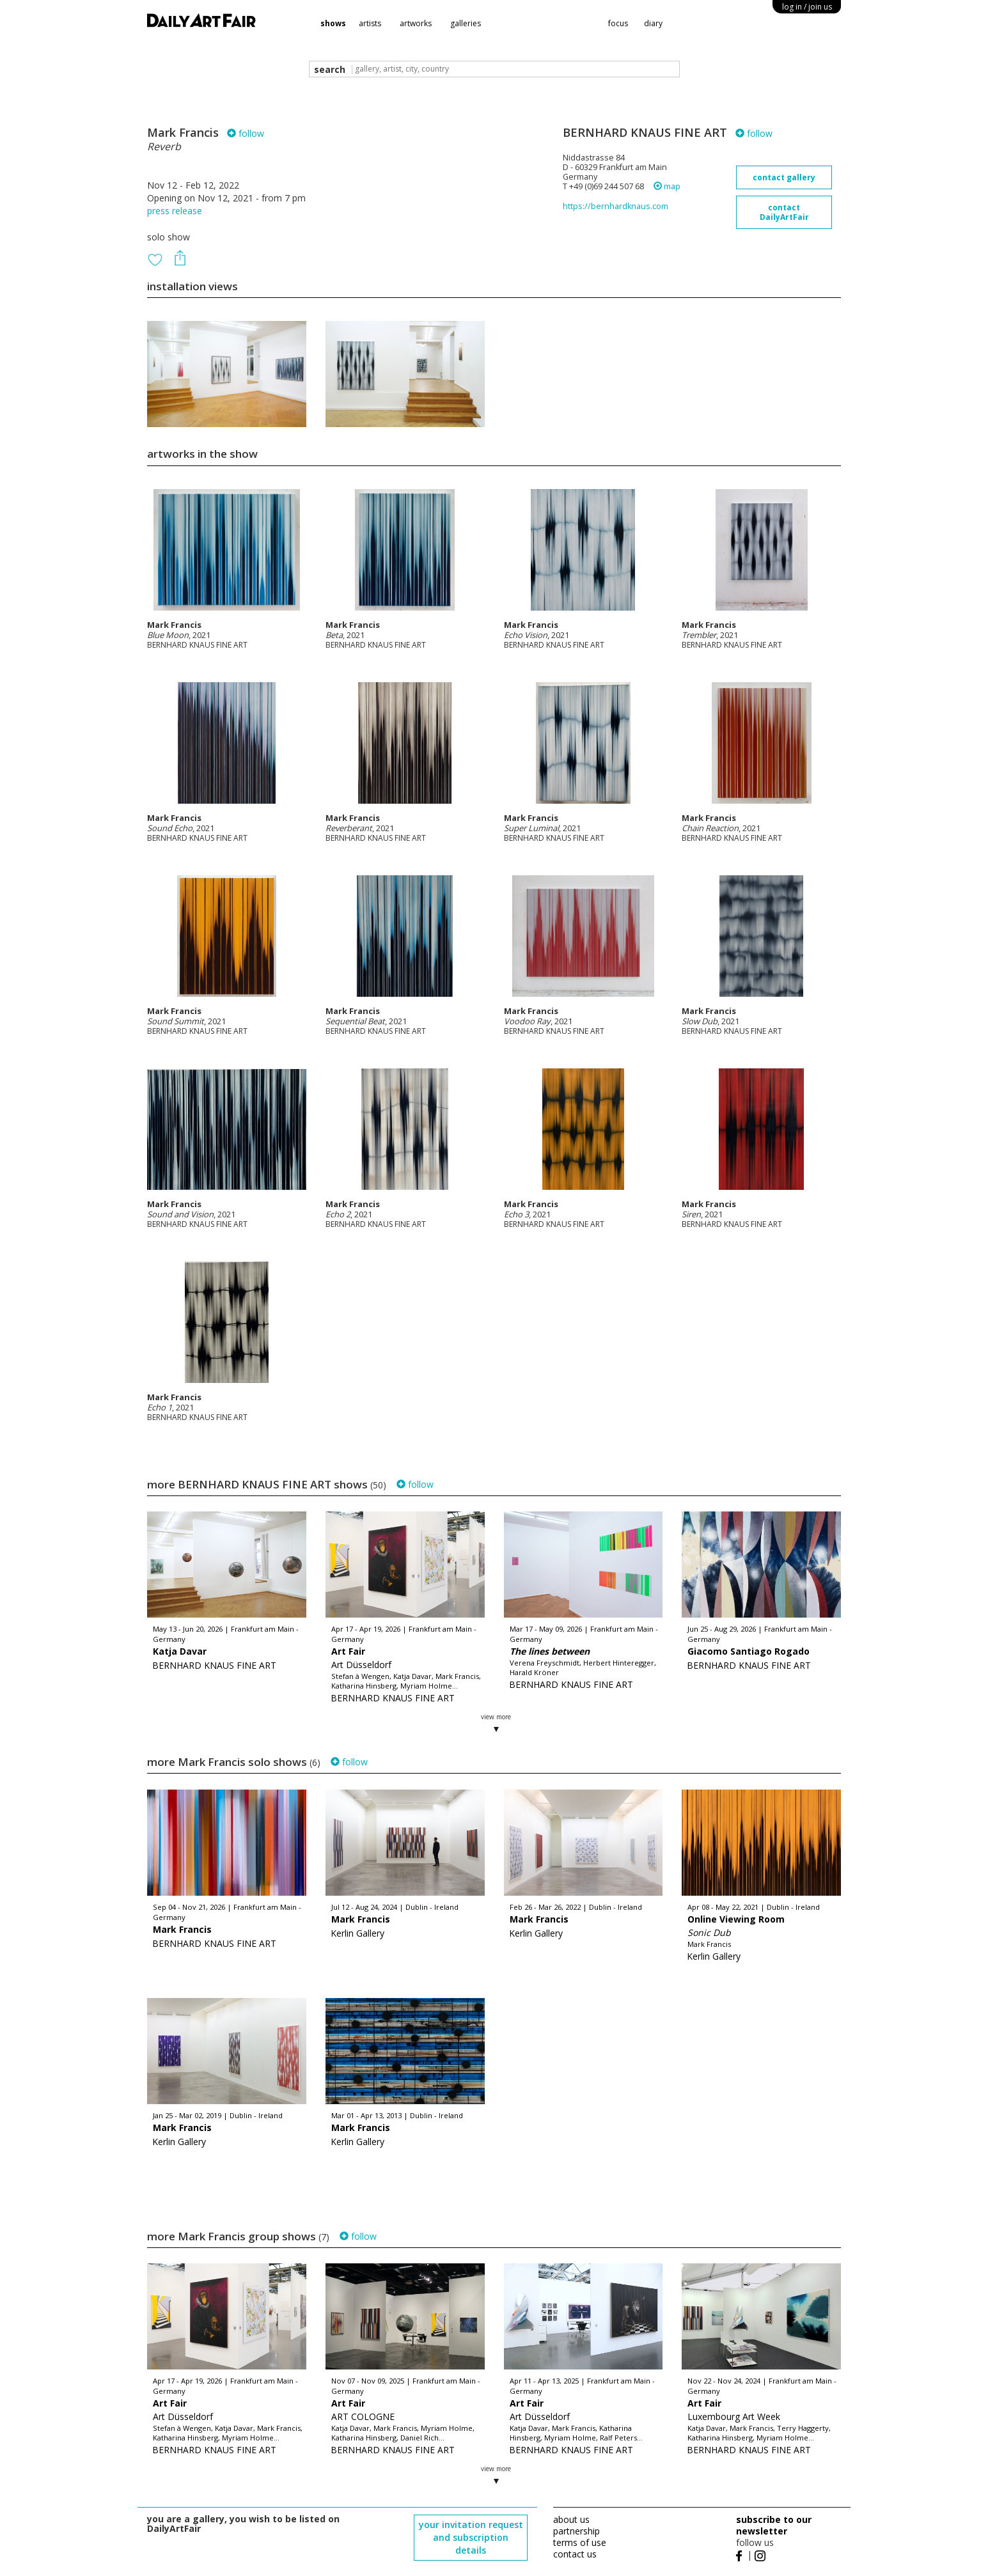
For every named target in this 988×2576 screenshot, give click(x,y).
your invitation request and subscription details (471, 2537)
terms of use (579, 2542)
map (667, 186)
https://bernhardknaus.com (615, 206)
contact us (575, 2554)
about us (571, 2519)
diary (653, 23)
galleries (465, 23)
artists (370, 23)
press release (174, 211)
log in (807, 6)
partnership (576, 2531)
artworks (416, 23)
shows (333, 23)
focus (618, 23)
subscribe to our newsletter (774, 2525)
